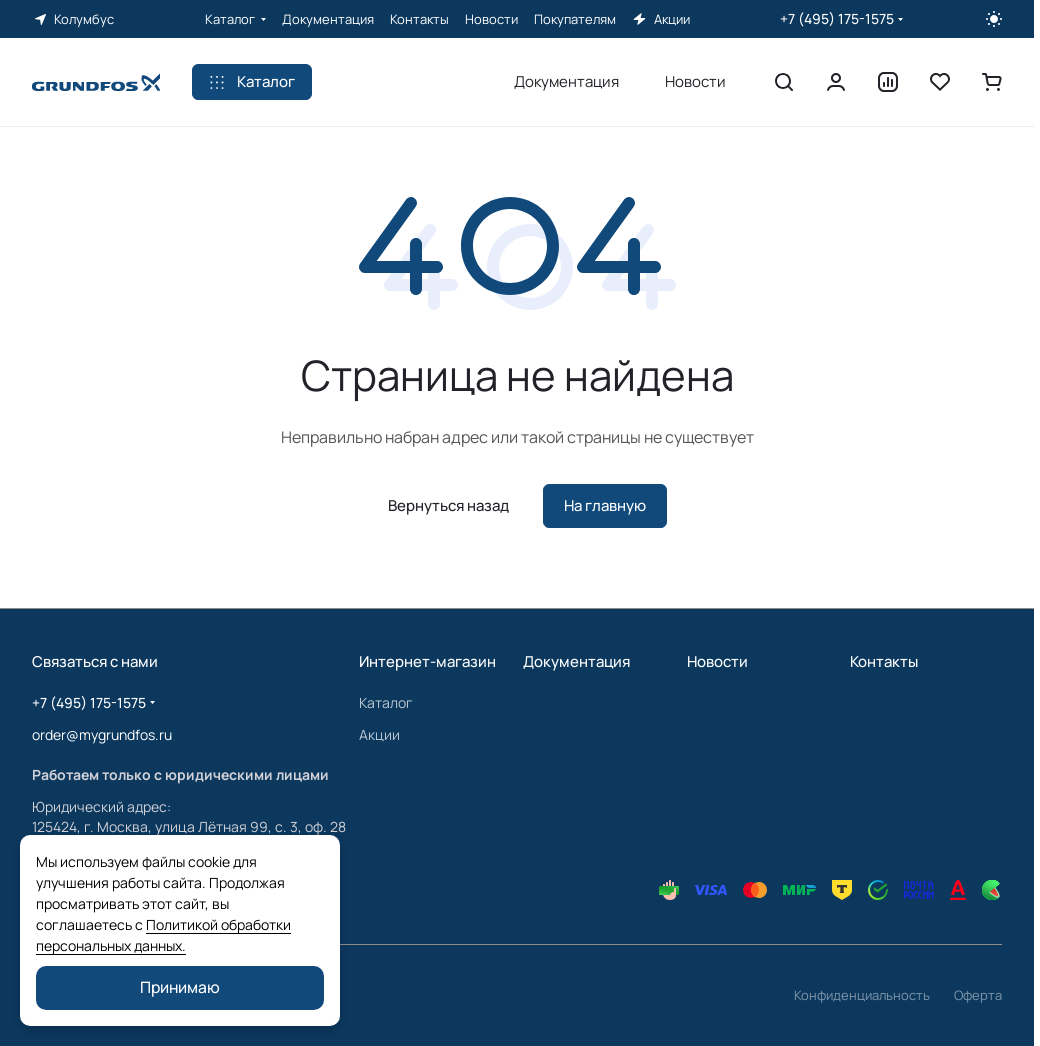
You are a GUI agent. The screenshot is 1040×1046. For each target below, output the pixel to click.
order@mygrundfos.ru (102, 734)
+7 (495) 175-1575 (837, 18)
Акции (379, 734)
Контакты (884, 661)
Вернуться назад (448, 505)
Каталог (386, 702)
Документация (576, 661)
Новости (717, 661)
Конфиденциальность (862, 995)
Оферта (978, 995)
